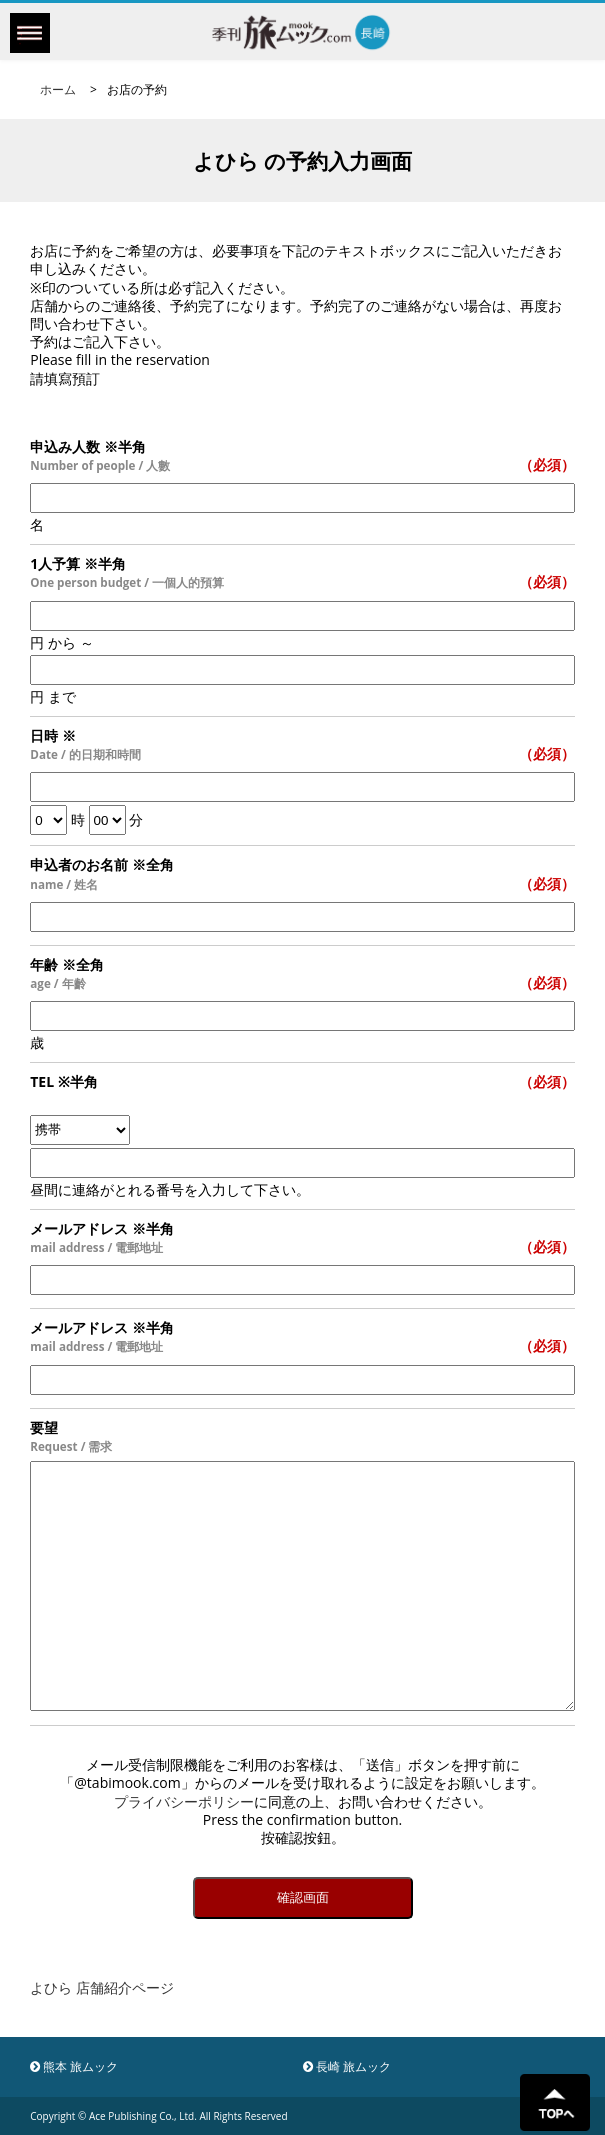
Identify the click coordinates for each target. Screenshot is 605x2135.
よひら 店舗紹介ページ (102, 1987)
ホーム (58, 89)
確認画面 (303, 1897)
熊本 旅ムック (74, 2066)
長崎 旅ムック (347, 2066)
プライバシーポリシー (184, 1801)
